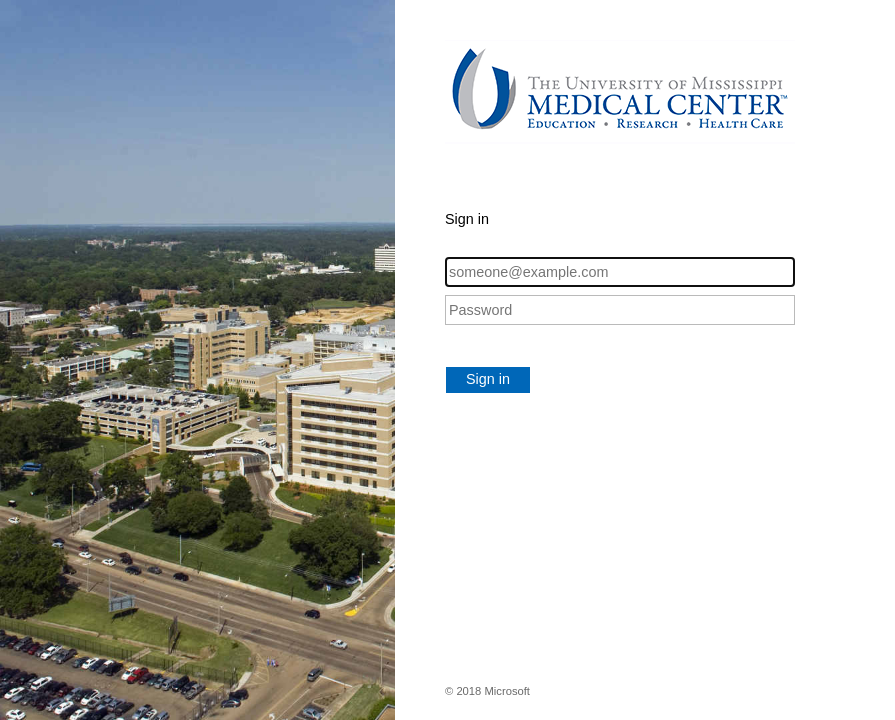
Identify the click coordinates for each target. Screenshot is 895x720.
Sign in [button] (488, 379)
